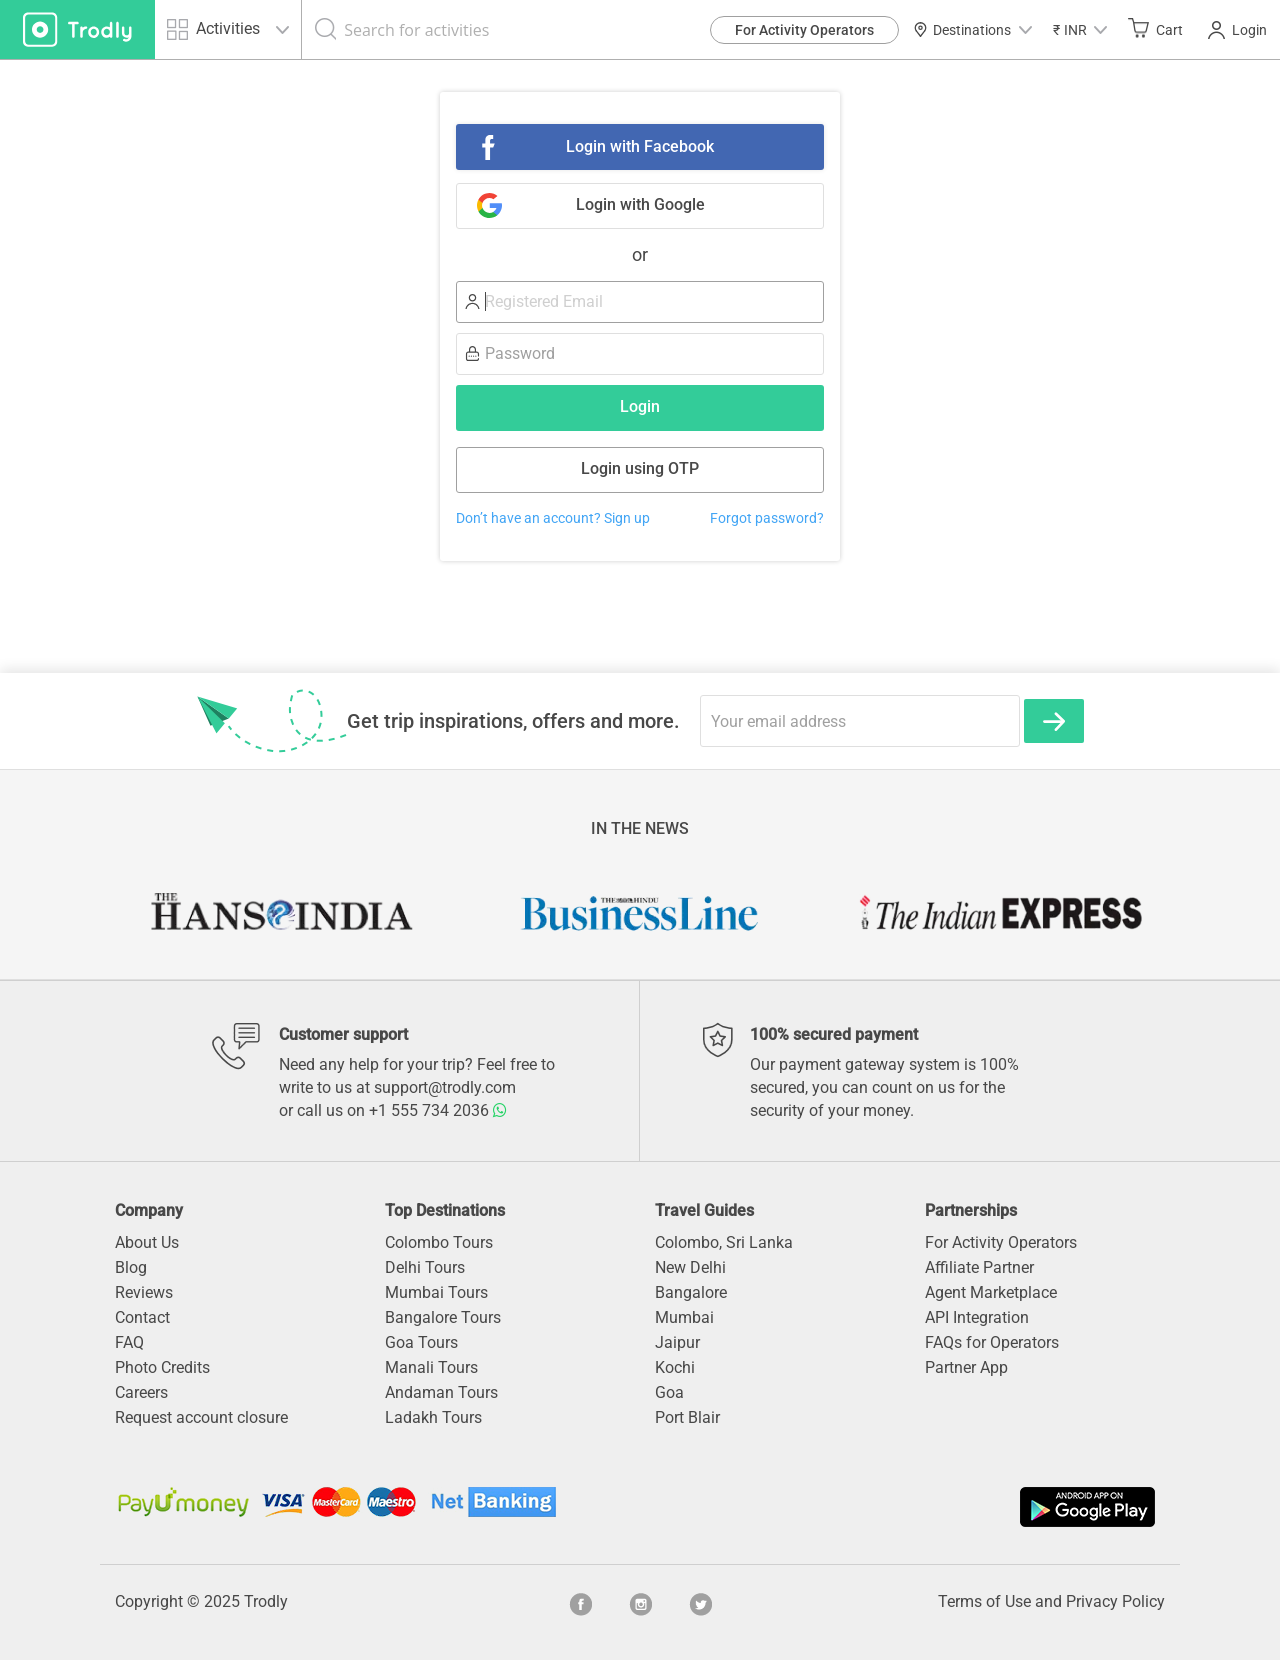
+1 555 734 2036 (438, 1110)
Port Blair (687, 1417)
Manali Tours (431, 1367)
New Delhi (690, 1267)
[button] (1080, 29)
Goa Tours (421, 1342)
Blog (131, 1267)
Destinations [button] (972, 30)
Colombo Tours (439, 1242)
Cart (1155, 29)
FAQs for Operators (992, 1342)
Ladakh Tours (433, 1417)
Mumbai (684, 1317)
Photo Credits (162, 1367)
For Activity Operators (804, 30)
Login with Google (640, 204)
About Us (147, 1242)
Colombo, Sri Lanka (724, 1242)
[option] (280, 913)
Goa (669, 1392)
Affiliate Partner (979, 1267)
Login (1237, 30)
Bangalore (691, 1292)
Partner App (966, 1367)
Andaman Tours (441, 1392)
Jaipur (677, 1342)
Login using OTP (640, 468)
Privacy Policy (1115, 1601)
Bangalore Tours (443, 1317)
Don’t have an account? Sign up (553, 518)
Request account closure (201, 1417)
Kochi (675, 1367)
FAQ (129, 1342)
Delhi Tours (425, 1267)
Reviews (144, 1292)
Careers (141, 1392)
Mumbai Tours (436, 1292)
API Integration (977, 1317)
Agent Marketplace (991, 1292)
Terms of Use (984, 1601)
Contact (142, 1317)
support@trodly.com (445, 1087)
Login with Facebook (640, 146)
